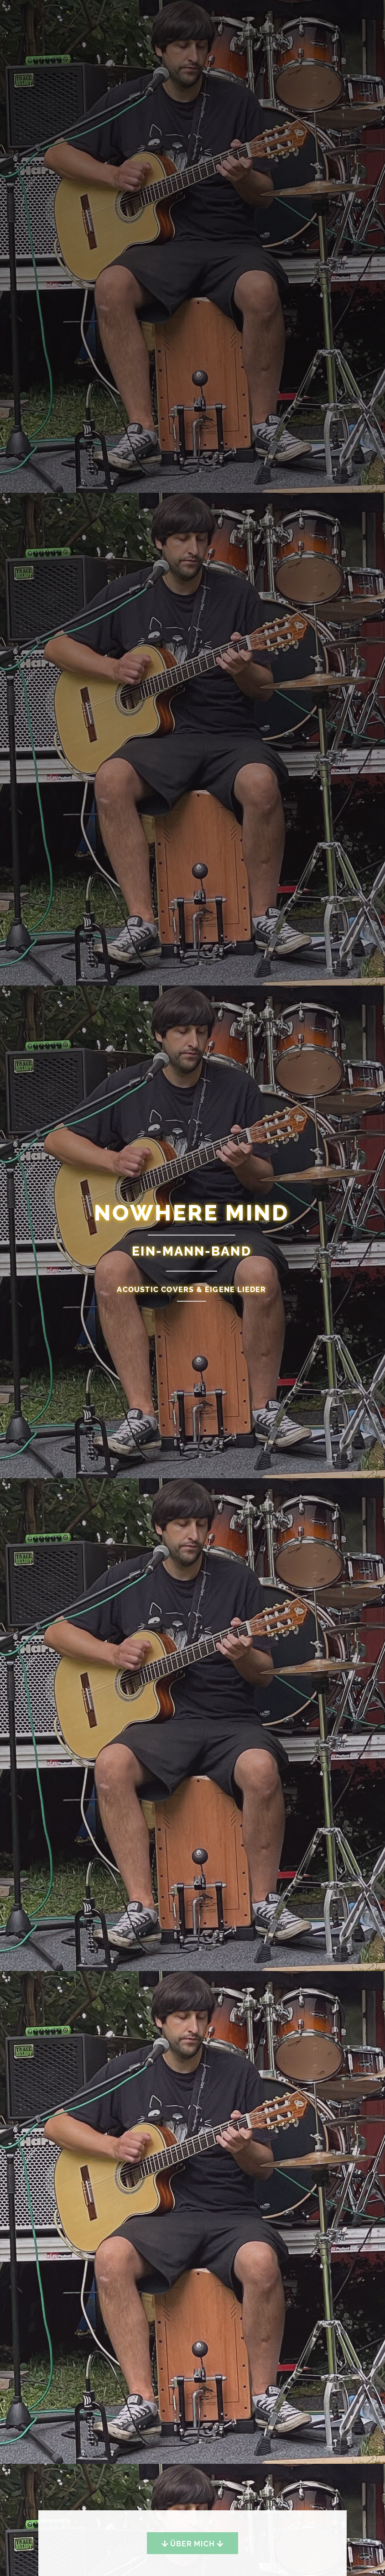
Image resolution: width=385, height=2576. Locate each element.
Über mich (192, 2543)
